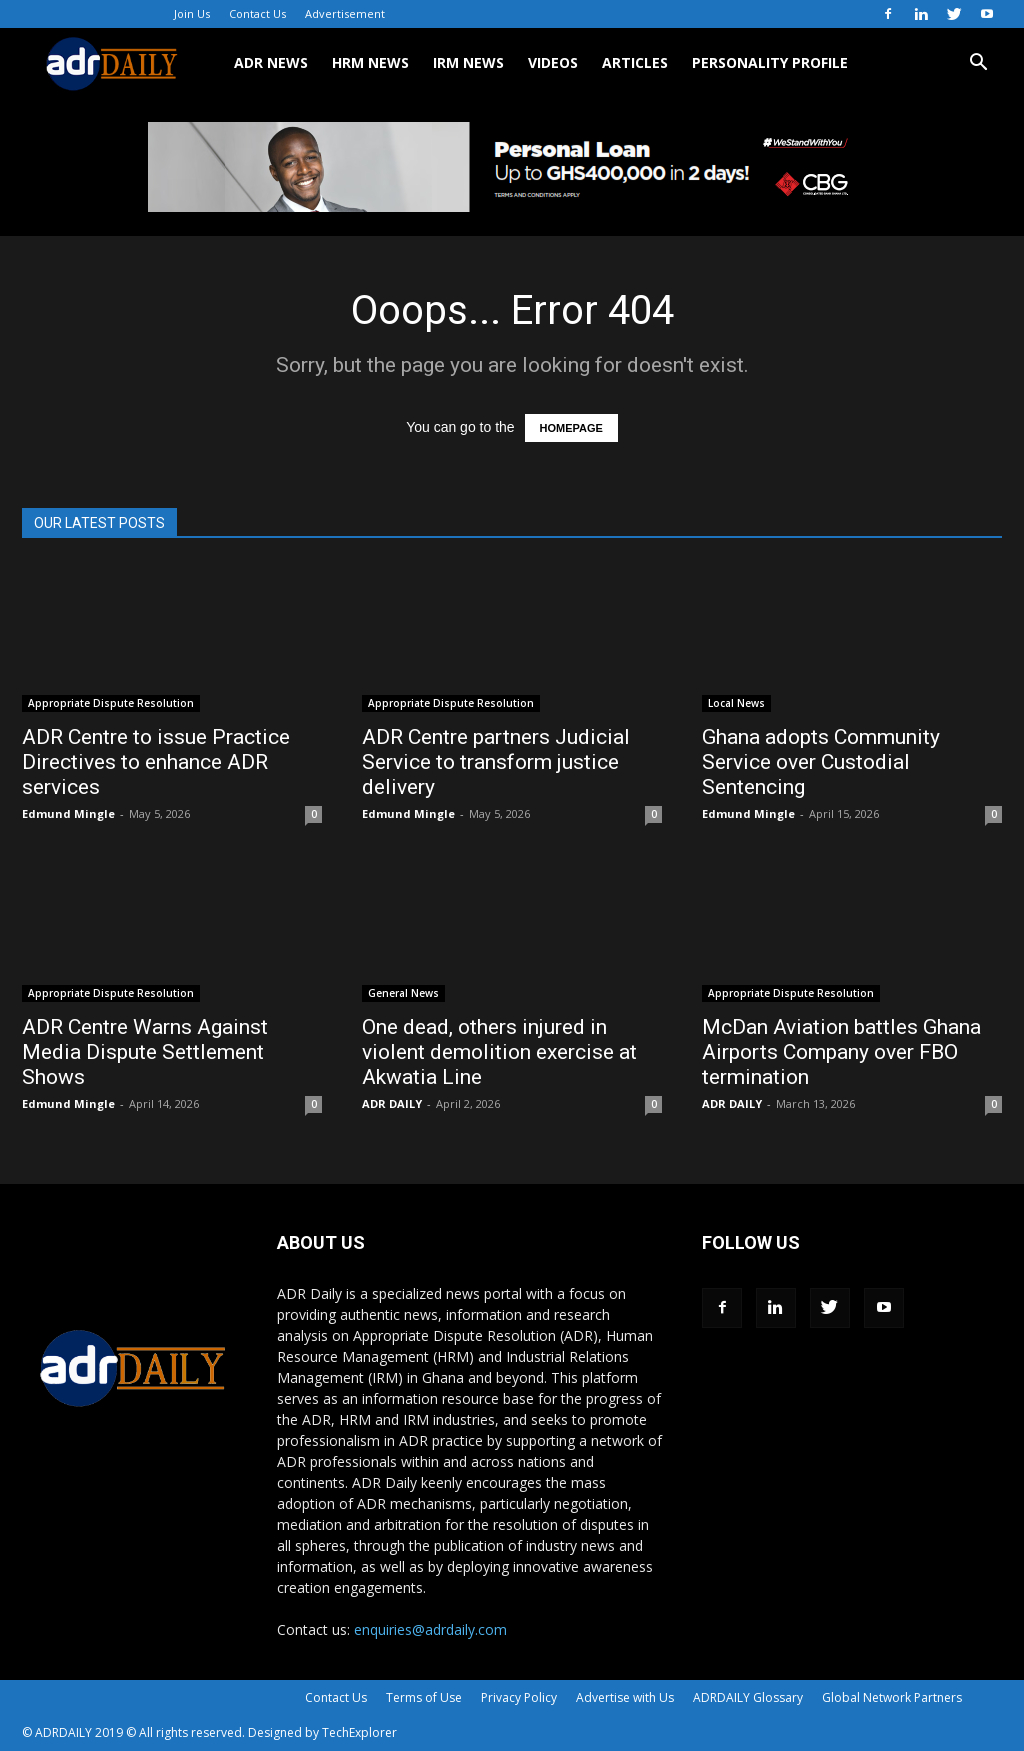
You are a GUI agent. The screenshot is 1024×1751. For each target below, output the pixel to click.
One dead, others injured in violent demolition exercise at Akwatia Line (499, 1052)
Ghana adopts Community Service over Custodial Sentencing (821, 762)
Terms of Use (424, 1697)
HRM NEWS (370, 62)
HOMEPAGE (571, 428)
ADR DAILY (392, 1103)
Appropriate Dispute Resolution (111, 703)
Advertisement (345, 13)
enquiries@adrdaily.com (430, 1629)
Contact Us (257, 13)
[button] (978, 64)
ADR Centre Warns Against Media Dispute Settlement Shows (145, 1052)
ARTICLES (635, 62)
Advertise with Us (625, 1697)
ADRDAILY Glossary (748, 1697)
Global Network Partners (892, 1697)
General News (403, 993)
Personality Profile (770, 62)
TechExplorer (359, 1732)
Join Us (192, 13)
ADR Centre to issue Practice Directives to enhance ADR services (156, 762)
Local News (736, 703)
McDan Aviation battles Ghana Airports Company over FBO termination (841, 1052)
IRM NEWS (468, 62)
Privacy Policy (519, 1697)
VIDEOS (553, 62)
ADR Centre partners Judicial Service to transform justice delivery (496, 762)
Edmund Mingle (68, 813)
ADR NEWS (271, 62)
